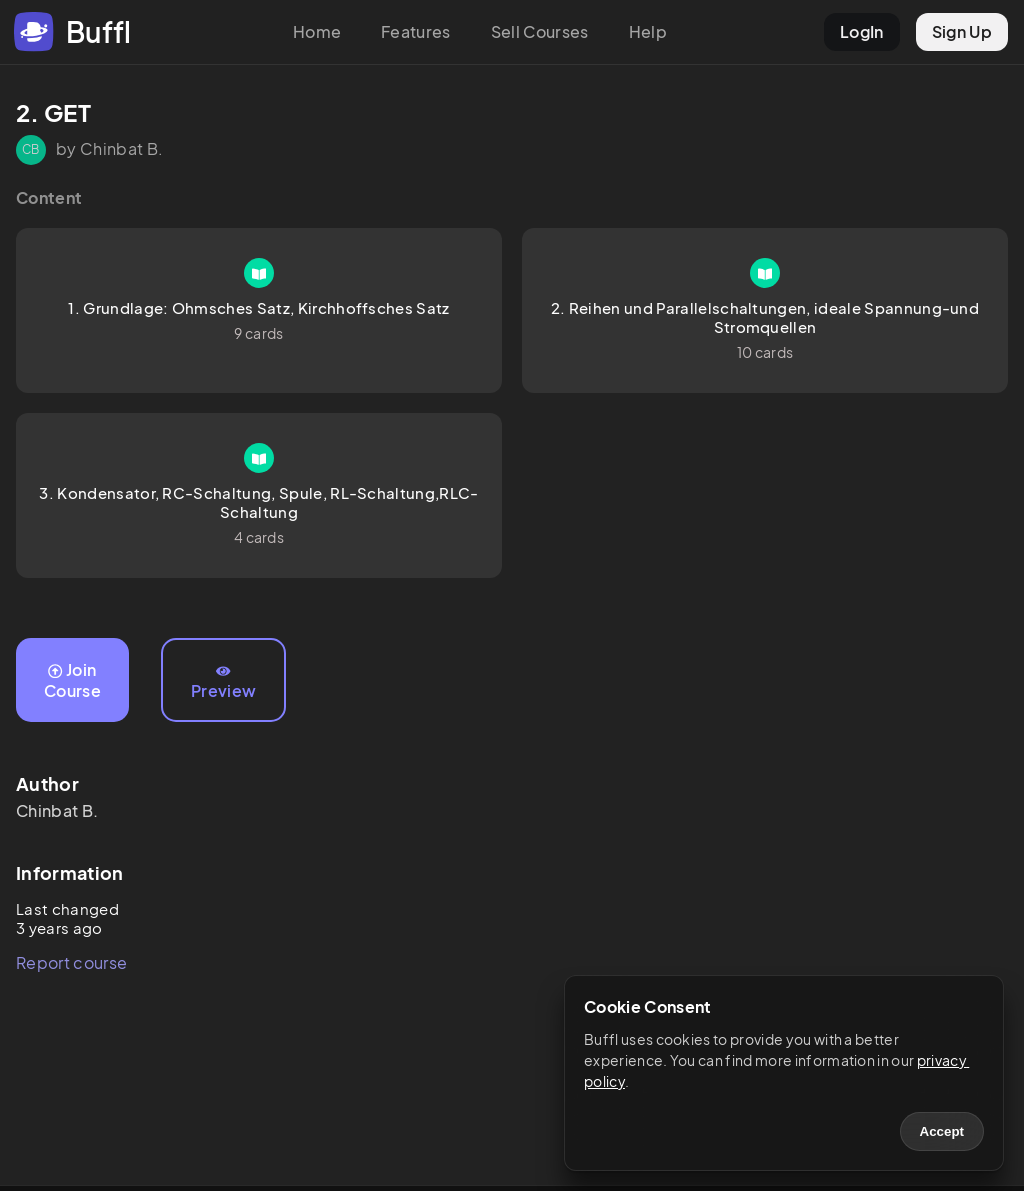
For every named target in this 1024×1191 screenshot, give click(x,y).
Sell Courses (540, 31)
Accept (942, 1131)
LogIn (862, 31)
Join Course (72, 680)
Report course (71, 962)
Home (317, 31)
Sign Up (962, 31)
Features (416, 31)
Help (648, 31)
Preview (223, 683)
